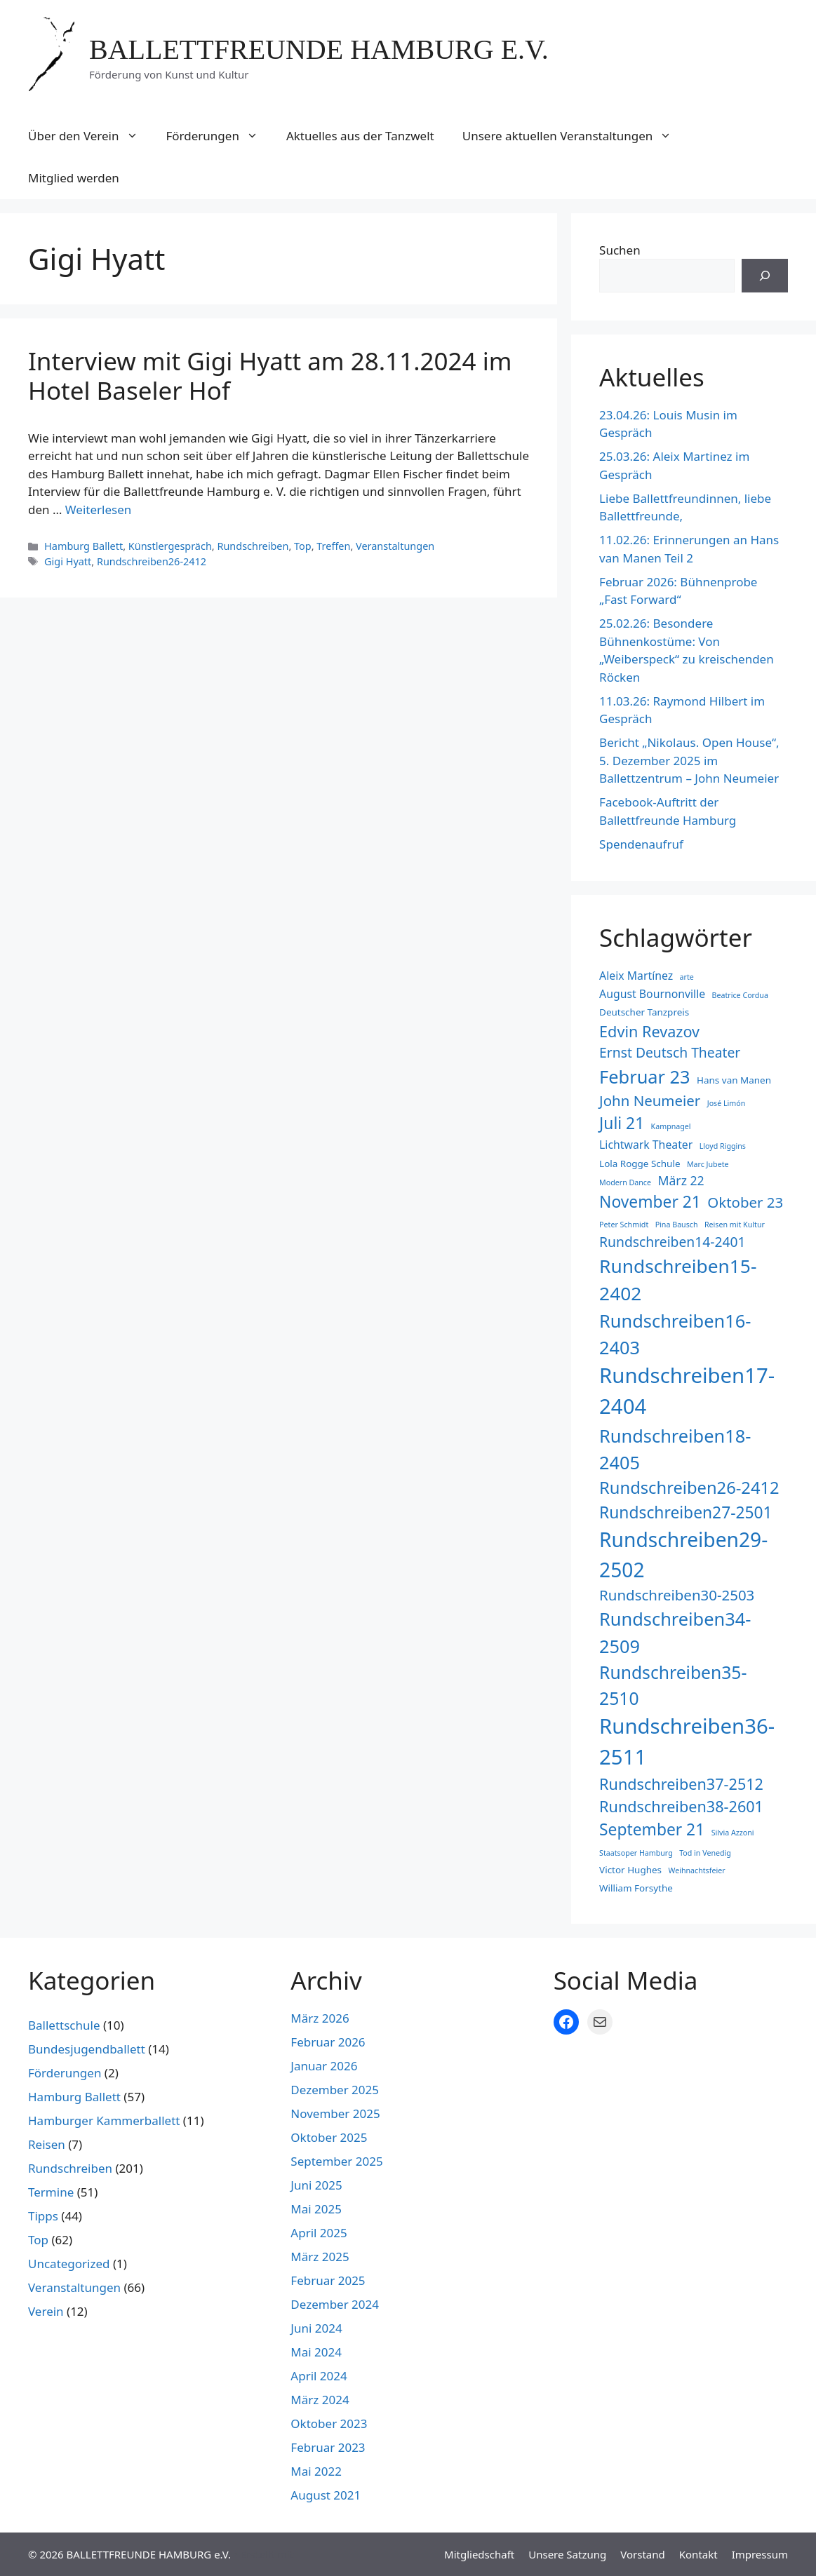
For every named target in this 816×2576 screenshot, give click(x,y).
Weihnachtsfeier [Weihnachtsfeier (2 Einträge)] (696, 1870)
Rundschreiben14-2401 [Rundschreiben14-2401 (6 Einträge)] (672, 1241)
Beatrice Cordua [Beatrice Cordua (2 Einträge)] (740, 995)
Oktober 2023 (328, 2423)
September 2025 (336, 2161)
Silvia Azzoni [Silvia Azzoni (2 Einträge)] (732, 1832)
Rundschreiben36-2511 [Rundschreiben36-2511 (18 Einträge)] (687, 1741)
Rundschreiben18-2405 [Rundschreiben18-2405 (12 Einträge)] (675, 1449)
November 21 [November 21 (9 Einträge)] (650, 1202)
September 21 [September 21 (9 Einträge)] (651, 1829)
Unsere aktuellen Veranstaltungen (574, 136)
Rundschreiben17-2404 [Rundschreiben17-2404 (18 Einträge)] (687, 1390)
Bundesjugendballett (86, 2049)
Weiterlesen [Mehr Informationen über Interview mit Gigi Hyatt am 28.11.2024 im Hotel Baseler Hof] (98, 509)
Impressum (760, 2554)
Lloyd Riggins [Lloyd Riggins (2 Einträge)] (723, 1146)
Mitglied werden (73, 178)
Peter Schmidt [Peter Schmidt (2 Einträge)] (623, 1224)
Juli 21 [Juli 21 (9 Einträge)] (621, 1123)
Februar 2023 (327, 2447)
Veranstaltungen (395, 546)
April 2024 (318, 2376)
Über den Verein (90, 136)
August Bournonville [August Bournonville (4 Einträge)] (652, 994)
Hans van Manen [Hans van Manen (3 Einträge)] (734, 1080)
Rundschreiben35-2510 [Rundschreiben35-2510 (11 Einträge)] (673, 1685)
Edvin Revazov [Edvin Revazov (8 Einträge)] (649, 1031)
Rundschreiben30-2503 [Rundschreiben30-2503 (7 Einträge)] (676, 1595)
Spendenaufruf (641, 844)
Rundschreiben (252, 546)
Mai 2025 (316, 2209)
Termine (51, 2192)
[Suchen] (765, 275)
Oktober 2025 (328, 2137)
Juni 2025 (316, 2185)
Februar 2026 (327, 2042)
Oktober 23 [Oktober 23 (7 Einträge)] (745, 1202)
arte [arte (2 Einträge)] (687, 977)
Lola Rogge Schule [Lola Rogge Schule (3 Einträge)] (639, 1163)
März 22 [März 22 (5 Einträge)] (680, 1180)
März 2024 (319, 2400)
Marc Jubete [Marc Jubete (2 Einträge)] (708, 1164)
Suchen (620, 250)
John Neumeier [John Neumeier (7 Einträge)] (649, 1100)
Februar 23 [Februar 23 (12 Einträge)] (644, 1076)
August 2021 (325, 2495)
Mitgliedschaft (479, 2554)
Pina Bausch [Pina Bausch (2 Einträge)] (676, 1224)
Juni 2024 (316, 2328)
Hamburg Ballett (83, 546)
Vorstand (642, 2554)
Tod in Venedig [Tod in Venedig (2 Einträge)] (705, 1853)
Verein (46, 2311)
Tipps (43, 2216)
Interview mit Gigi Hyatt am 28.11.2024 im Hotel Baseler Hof (269, 375)
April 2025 (318, 2233)
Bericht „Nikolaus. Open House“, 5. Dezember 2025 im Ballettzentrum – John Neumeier (689, 760)
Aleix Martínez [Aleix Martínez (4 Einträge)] (636, 975)
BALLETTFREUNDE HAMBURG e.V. (319, 49)
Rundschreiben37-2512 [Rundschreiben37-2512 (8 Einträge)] (681, 1784)
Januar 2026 (323, 2066)
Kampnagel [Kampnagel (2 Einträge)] (671, 1126)
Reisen (46, 2144)
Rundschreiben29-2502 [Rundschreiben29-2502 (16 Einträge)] (683, 1554)
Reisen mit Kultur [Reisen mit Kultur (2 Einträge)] (734, 1224)
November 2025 (335, 2113)
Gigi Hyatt (67, 561)
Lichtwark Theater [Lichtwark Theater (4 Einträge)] (646, 1144)
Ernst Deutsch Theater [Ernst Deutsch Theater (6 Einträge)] (669, 1052)
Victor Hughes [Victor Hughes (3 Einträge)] (630, 1869)
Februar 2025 (327, 2280)
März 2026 (319, 2018)
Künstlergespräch (170, 546)
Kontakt (698, 2554)
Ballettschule (64, 2025)
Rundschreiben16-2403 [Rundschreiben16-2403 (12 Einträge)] (675, 1334)
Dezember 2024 (334, 2304)
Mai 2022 (316, 2471)
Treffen (333, 546)
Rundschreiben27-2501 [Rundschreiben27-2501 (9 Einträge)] (685, 1512)
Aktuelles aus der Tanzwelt (360, 136)
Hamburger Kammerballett (104, 2120)
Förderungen (219, 136)
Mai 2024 (316, 2352)
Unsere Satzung (567, 2554)
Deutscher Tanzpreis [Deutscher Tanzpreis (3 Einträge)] (644, 1012)
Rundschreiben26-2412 (151, 561)
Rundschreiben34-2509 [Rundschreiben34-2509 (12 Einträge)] (675, 1632)
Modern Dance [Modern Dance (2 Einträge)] (625, 1182)
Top (303, 546)
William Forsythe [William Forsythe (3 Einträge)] (636, 1888)
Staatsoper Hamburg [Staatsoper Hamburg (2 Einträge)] (636, 1853)
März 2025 (319, 2256)
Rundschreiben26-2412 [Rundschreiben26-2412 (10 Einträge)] (689, 1487)
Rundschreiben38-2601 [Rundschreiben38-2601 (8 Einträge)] (681, 1806)
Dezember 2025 (334, 2090)
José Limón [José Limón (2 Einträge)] (726, 1103)
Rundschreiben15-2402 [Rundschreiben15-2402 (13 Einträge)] (677, 1279)
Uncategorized (69, 2263)
